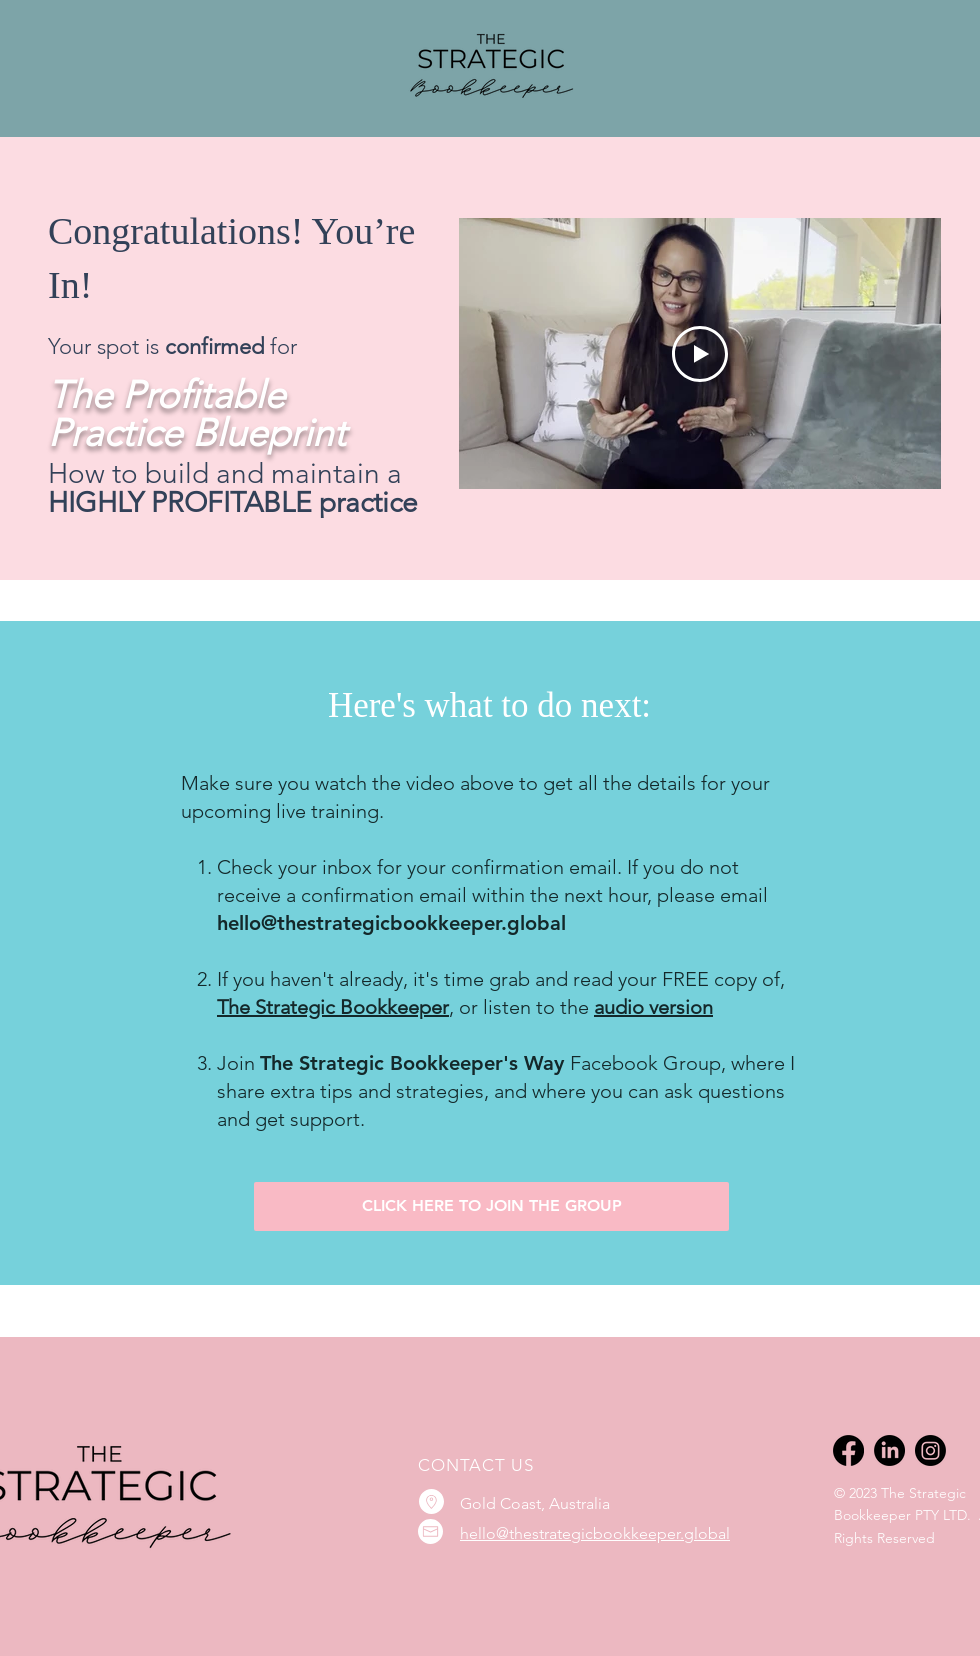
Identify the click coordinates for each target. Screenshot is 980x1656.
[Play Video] (700, 354)
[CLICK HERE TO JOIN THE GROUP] (491, 1206)
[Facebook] (848, 1450)
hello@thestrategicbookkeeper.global (595, 1533)
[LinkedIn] (889, 1450)
